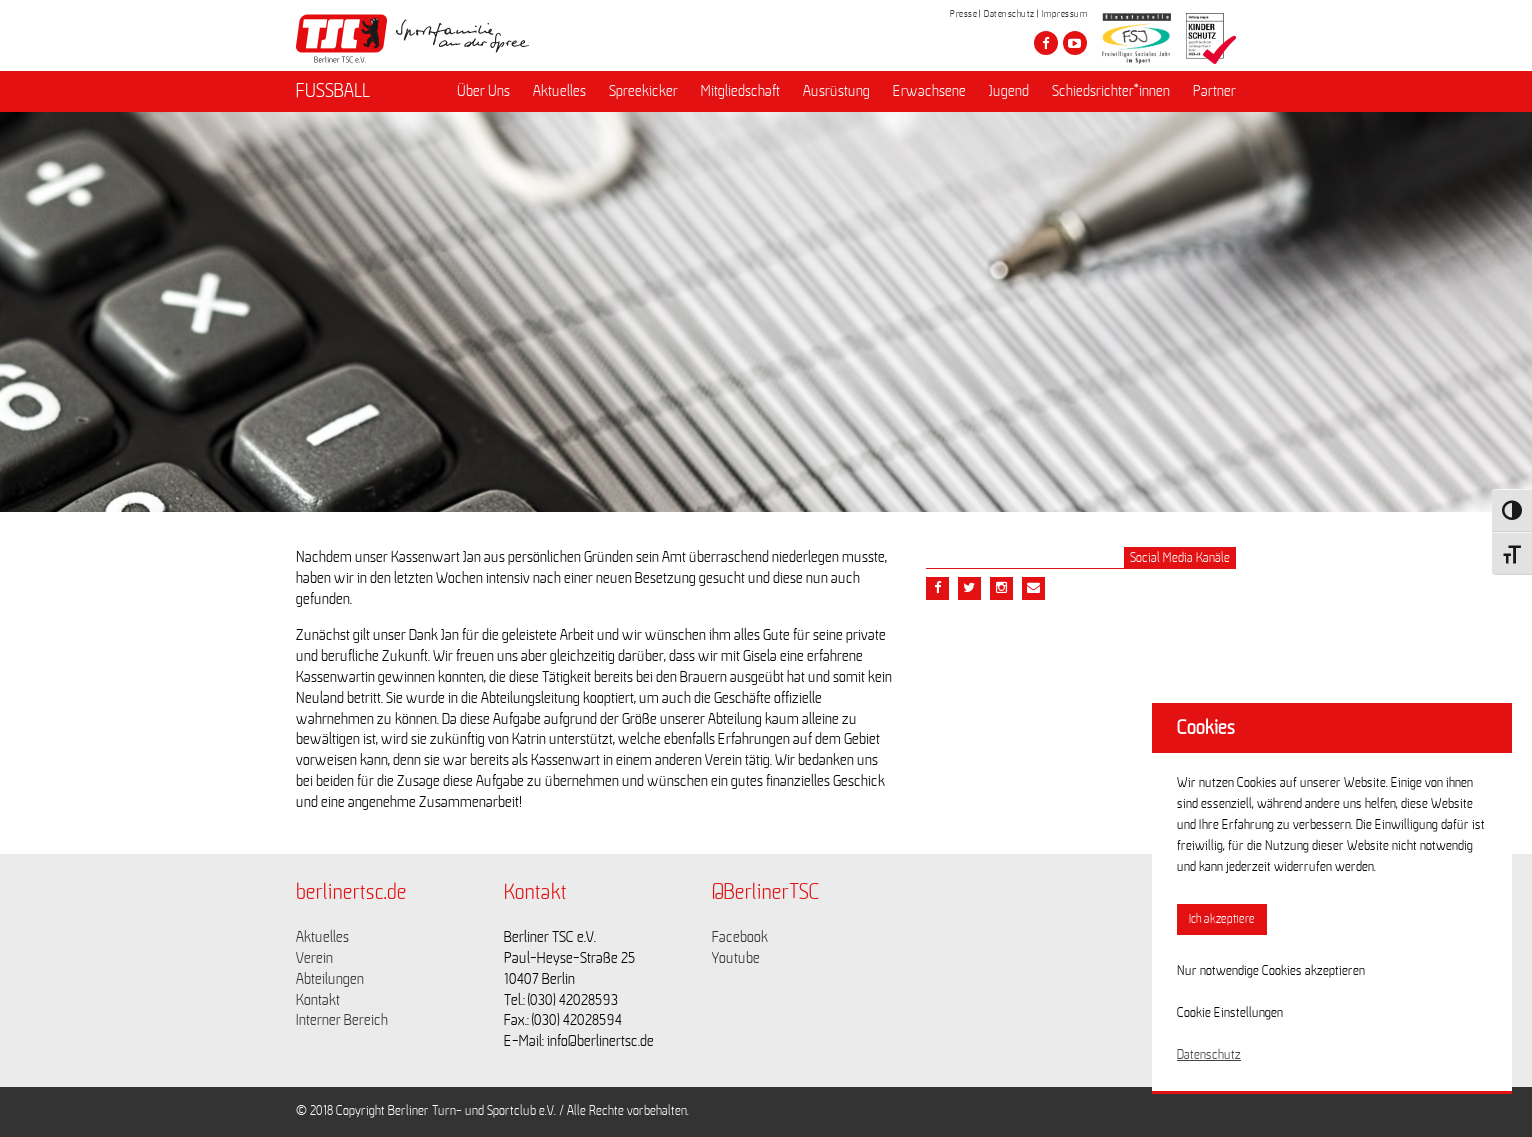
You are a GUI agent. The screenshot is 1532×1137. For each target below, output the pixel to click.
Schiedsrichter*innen (1111, 91)
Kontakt (318, 1000)
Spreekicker (643, 91)
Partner (1214, 91)
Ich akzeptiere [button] (1222, 919)
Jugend (1009, 91)
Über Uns (483, 91)
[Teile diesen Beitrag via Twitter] (969, 588)
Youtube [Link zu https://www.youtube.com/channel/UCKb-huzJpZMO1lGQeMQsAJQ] (736, 958)
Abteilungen (330, 979)
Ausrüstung (836, 91)
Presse (963, 14)
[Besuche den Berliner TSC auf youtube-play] (1075, 43)
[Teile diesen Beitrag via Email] (1001, 588)
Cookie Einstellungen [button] (1230, 1013)
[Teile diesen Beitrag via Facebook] (937, 588)
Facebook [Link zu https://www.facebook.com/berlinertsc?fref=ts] (740, 937)
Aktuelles (559, 91)
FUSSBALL (333, 91)
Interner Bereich (342, 1020)
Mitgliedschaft (740, 91)
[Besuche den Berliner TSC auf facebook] (1046, 43)
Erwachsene (929, 91)
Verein (314, 958)
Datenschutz (1009, 14)
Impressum (1065, 14)
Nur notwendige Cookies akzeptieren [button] (1271, 971)
